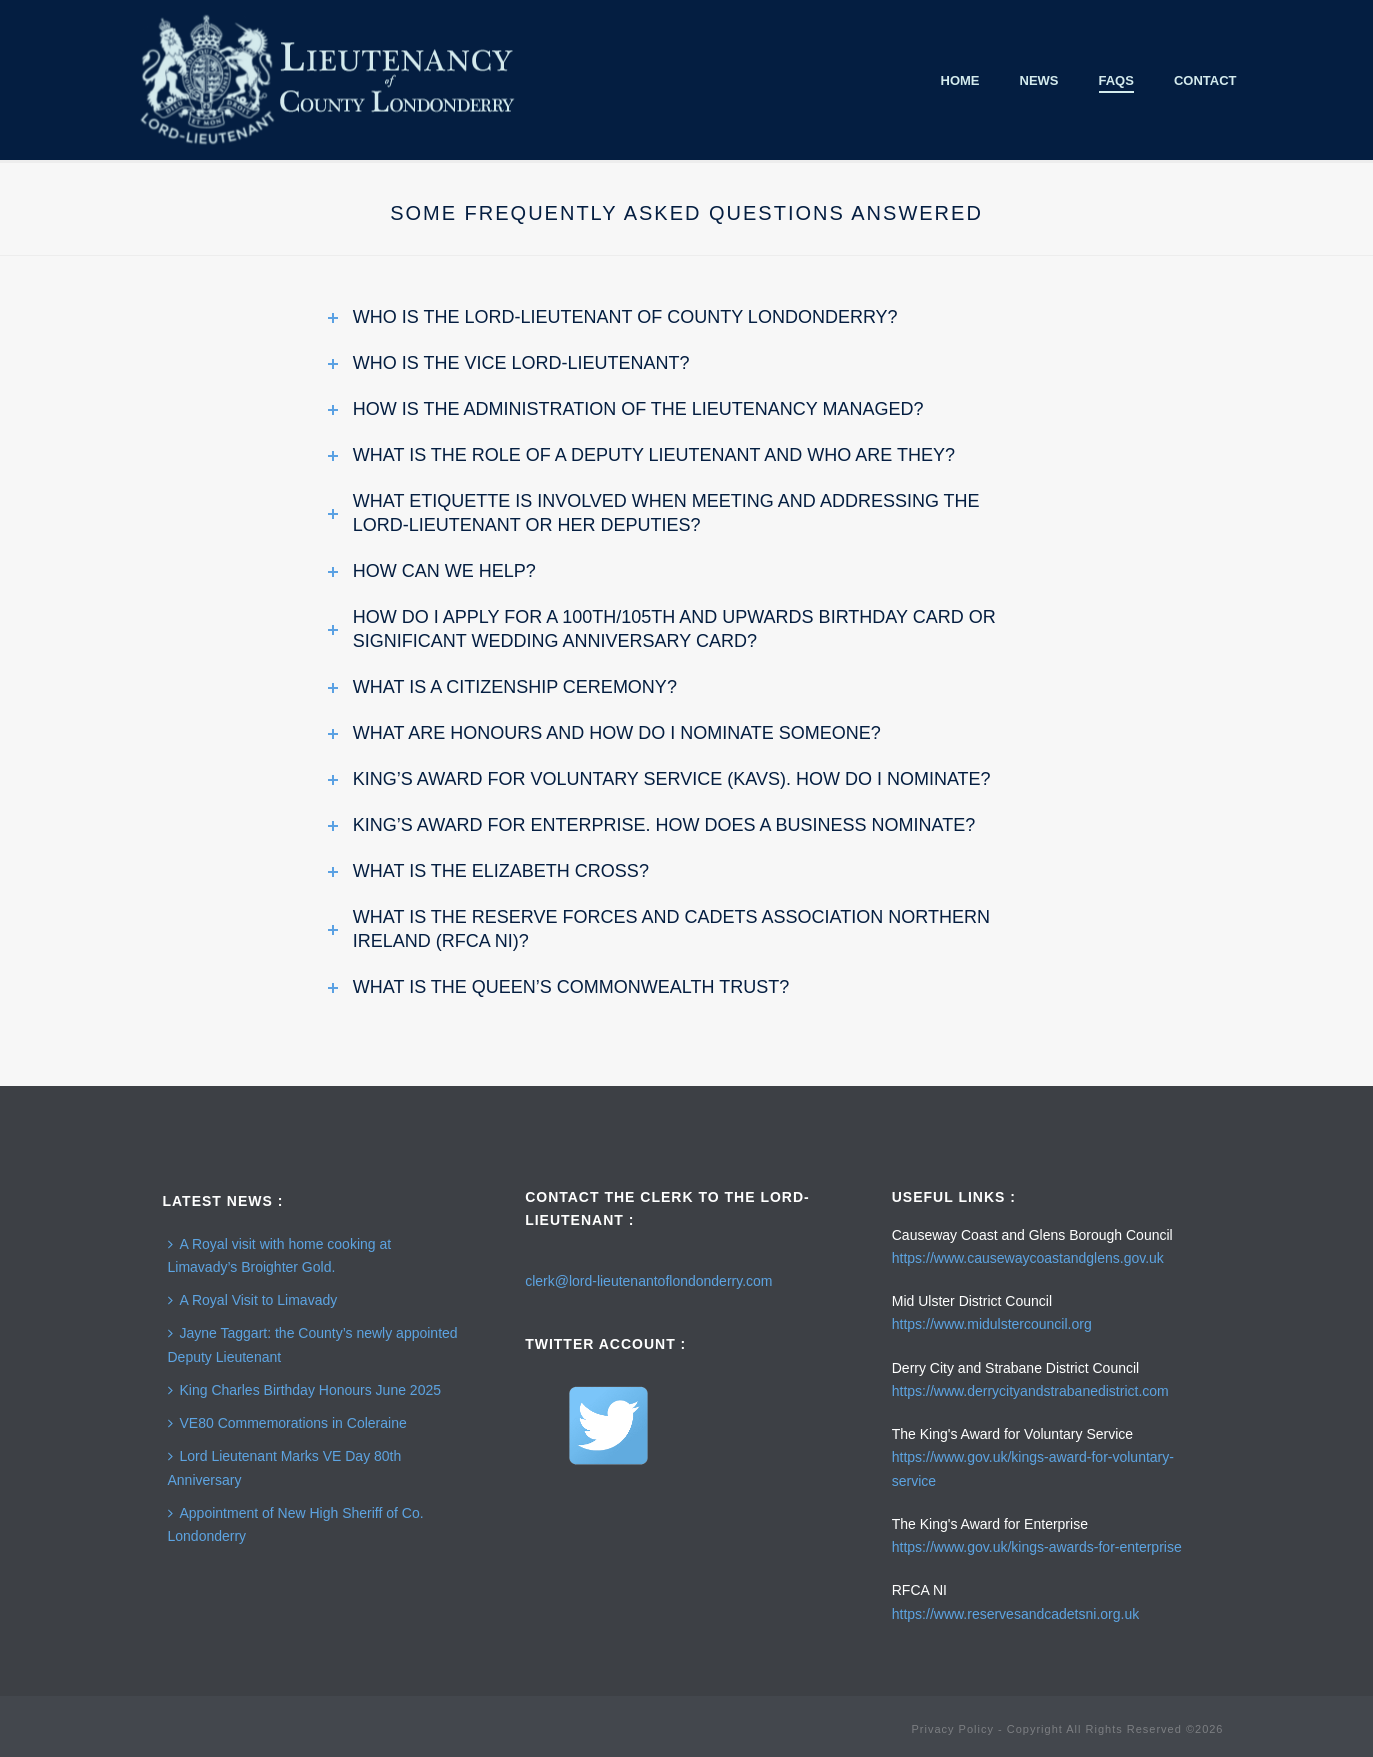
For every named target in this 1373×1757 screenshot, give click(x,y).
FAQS (1116, 80)
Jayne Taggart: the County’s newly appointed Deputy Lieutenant (313, 1344)
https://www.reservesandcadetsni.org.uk (1015, 1614)
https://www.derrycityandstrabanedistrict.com (1030, 1391)
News (1039, 80)
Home (960, 80)
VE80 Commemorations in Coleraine (287, 1423)
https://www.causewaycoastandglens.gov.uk (1028, 1258)
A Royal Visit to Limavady (253, 1300)
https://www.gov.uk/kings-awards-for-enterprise (1037, 1547)
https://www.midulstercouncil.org (992, 1324)
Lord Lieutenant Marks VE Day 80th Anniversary (285, 1467)
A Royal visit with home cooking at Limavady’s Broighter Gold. (280, 1255)
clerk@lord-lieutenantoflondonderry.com (648, 1281)
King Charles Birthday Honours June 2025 (305, 1390)
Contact (1205, 80)
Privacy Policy (952, 1729)
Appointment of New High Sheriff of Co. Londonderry (296, 1524)
